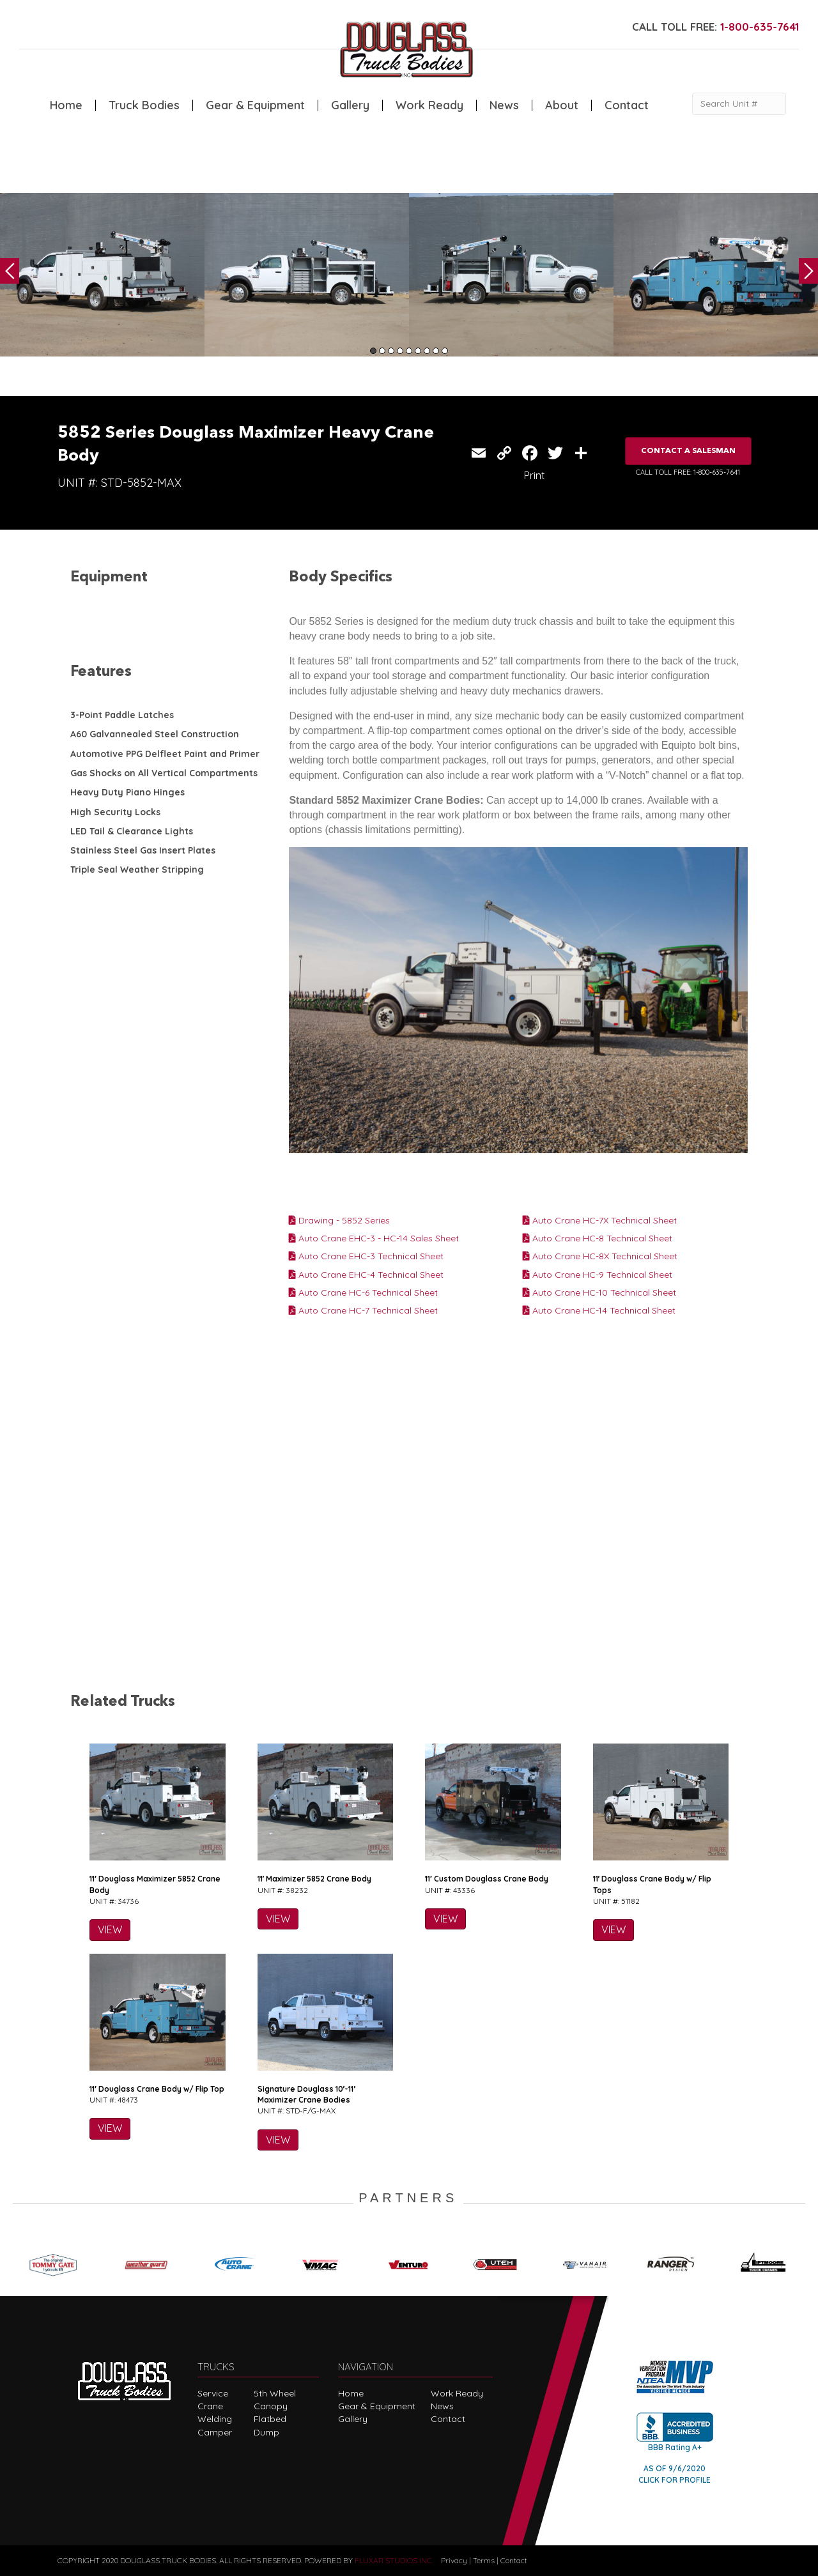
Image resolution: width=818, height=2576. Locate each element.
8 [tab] (436, 351)
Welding (214, 2419)
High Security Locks (115, 812)
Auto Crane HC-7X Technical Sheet (600, 1220)
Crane (210, 2406)
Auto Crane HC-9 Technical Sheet (597, 1274)
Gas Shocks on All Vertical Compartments (164, 773)
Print (534, 475)
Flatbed (270, 2419)
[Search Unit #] (739, 104)
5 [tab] (409, 351)
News (504, 105)
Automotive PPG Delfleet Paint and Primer (164, 754)
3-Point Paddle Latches (122, 715)
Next (808, 271)
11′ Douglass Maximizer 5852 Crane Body (154, 1884)
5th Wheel (275, 2393)
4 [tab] (400, 351)
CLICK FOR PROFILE (674, 2480)
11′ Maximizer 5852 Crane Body (315, 1878)
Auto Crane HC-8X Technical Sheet (600, 1256)
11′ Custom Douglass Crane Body (486, 1878)
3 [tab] (391, 351)
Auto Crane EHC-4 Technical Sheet (366, 1274)
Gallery (350, 105)
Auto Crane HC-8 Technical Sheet (597, 1238)
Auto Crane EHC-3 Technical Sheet (366, 1256)
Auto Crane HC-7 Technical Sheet (363, 1310)
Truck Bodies (144, 105)
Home (66, 105)
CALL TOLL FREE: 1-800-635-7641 (688, 472)
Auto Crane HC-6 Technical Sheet (363, 1292)
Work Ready (429, 105)
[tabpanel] (102, 274)
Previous (9, 271)
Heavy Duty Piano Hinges (127, 792)
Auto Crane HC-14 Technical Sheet (599, 1310)
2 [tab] (382, 351)
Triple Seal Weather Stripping (137, 869)
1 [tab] (373, 351)
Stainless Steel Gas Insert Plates (142, 850)
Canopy (271, 2406)
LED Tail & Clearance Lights (131, 831)
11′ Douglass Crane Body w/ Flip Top (156, 2089)
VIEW (110, 1929)
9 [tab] (445, 351)
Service (212, 2393)
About (561, 105)
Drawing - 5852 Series (339, 1220)
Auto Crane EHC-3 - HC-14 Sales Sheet (374, 1238)
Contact (627, 105)
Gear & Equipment (255, 105)
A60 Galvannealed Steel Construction (154, 734)
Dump (266, 2432)
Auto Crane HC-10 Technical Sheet (599, 1292)
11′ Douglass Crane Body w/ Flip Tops (652, 1884)
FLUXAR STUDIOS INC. (394, 2560)
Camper (214, 2432)
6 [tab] (418, 351)
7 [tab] (427, 351)
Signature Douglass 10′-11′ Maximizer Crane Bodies (307, 2094)
